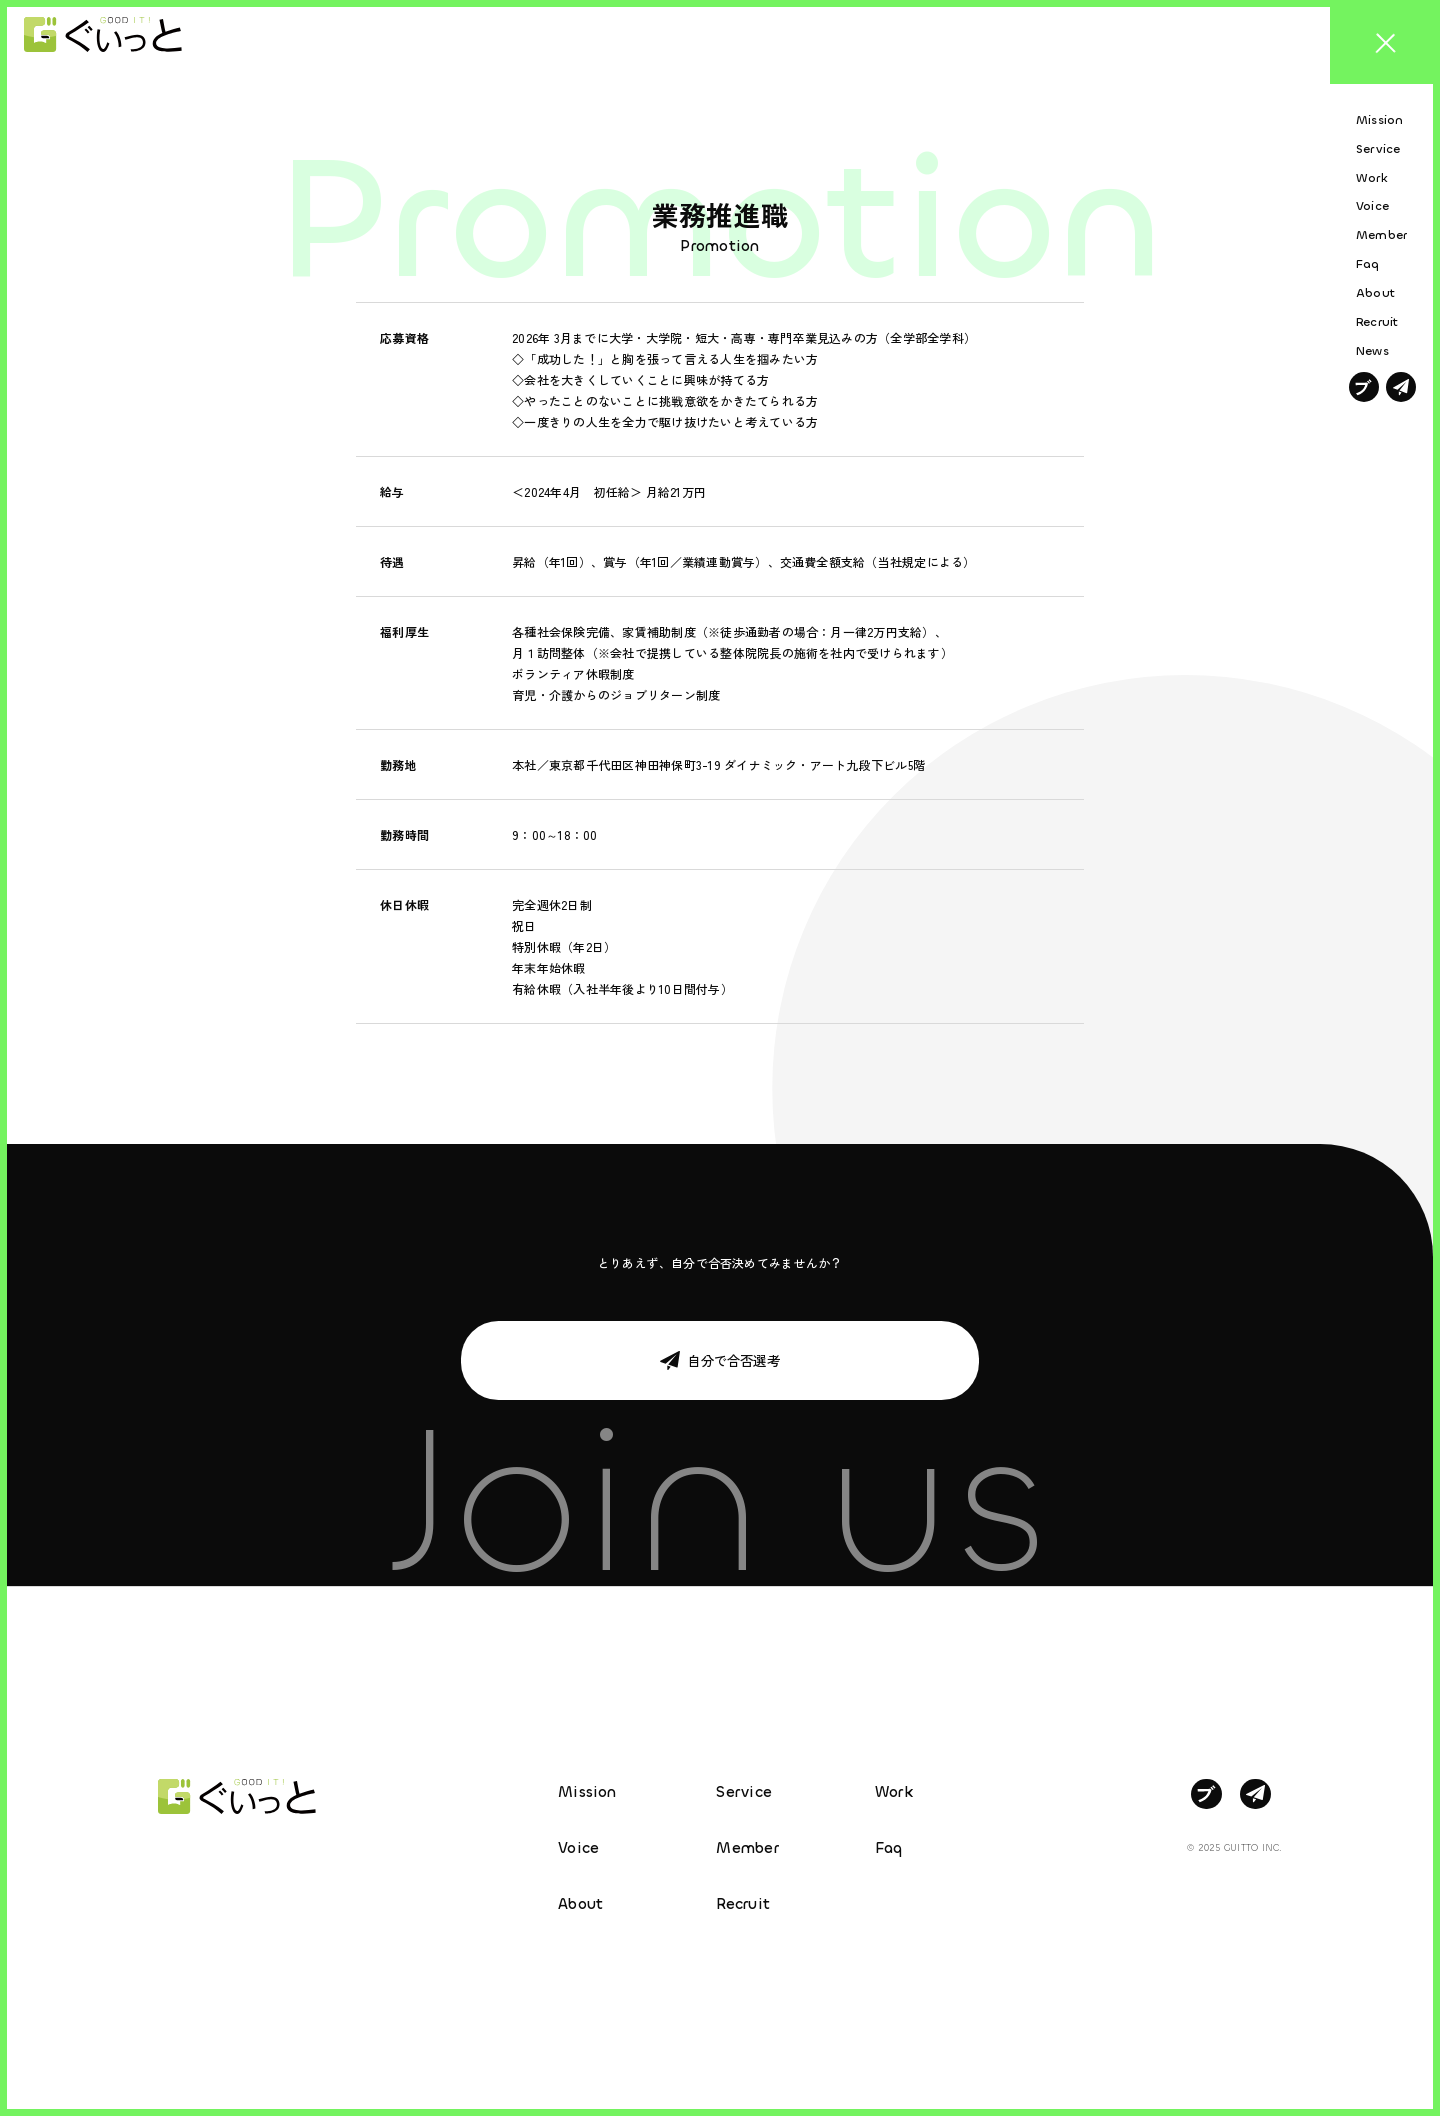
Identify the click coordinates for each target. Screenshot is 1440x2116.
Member (747, 1848)
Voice (578, 1848)
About (580, 1904)
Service (744, 1792)
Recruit (743, 1904)
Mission (587, 1792)
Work (894, 1792)
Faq (889, 1848)
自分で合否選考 (733, 1360)
